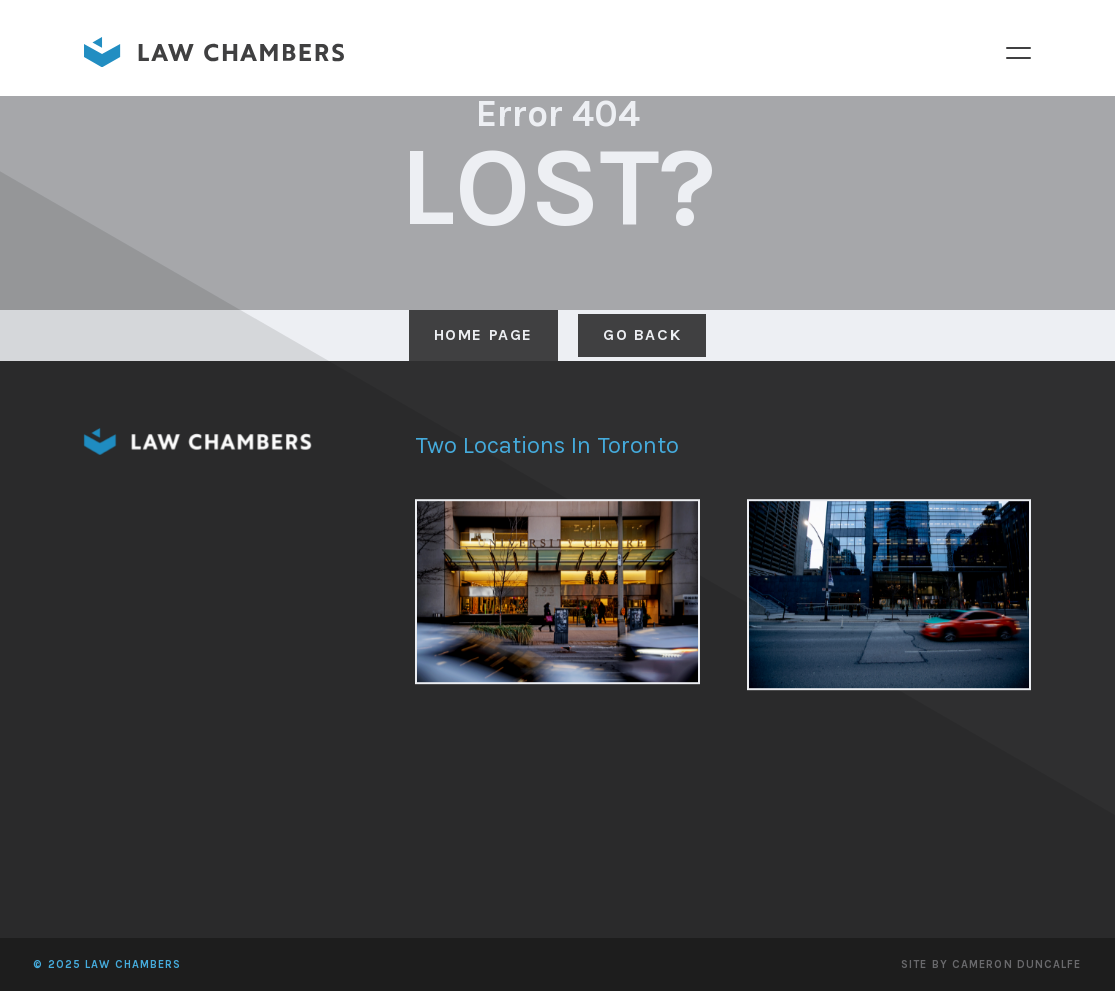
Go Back (642, 334)
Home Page (483, 334)
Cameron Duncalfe (1017, 964)
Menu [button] (1019, 52)
